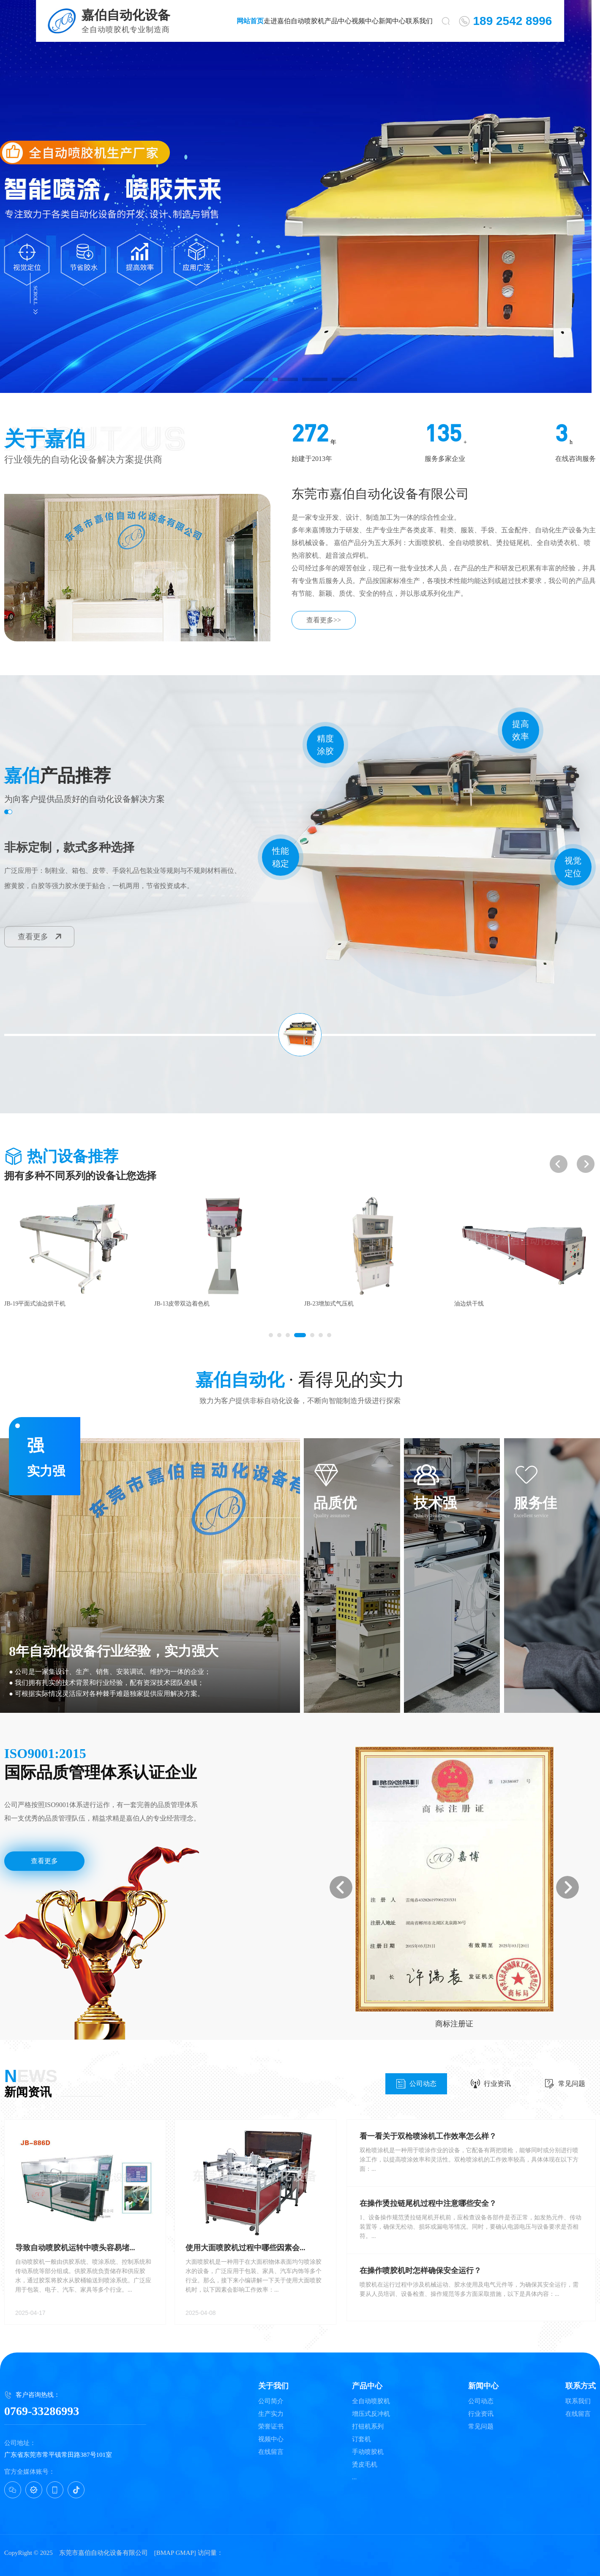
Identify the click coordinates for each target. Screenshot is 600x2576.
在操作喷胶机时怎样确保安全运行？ (420, 2270)
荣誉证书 (271, 2426)
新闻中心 (392, 21)
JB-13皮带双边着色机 (332, 1303)
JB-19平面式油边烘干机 (184, 1303)
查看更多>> (323, 620)
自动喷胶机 (308, 21)
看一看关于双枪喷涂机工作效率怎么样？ (428, 2136)
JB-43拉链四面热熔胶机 (34, 1303)
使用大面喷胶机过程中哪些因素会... (245, 2247)
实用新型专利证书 (454, 2024)
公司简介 (271, 2401)
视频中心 (365, 21)
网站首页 (250, 21)
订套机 (361, 2439)
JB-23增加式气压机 (479, 1303)
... (354, 2477)
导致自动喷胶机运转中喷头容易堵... (75, 2247)
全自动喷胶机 (371, 2401)
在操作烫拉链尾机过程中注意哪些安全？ (428, 2203)
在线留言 (271, 2452)
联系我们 (419, 21)
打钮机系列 (368, 2426)
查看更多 (39, 936)
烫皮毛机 (364, 2465)
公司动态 (416, 2083)
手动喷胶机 (368, 2452)
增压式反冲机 (371, 2414)
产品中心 (338, 21)
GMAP (184, 2552)
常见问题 (565, 2083)
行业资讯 (490, 2083)
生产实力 (271, 2414)
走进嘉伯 (277, 21)
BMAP (165, 2552)
